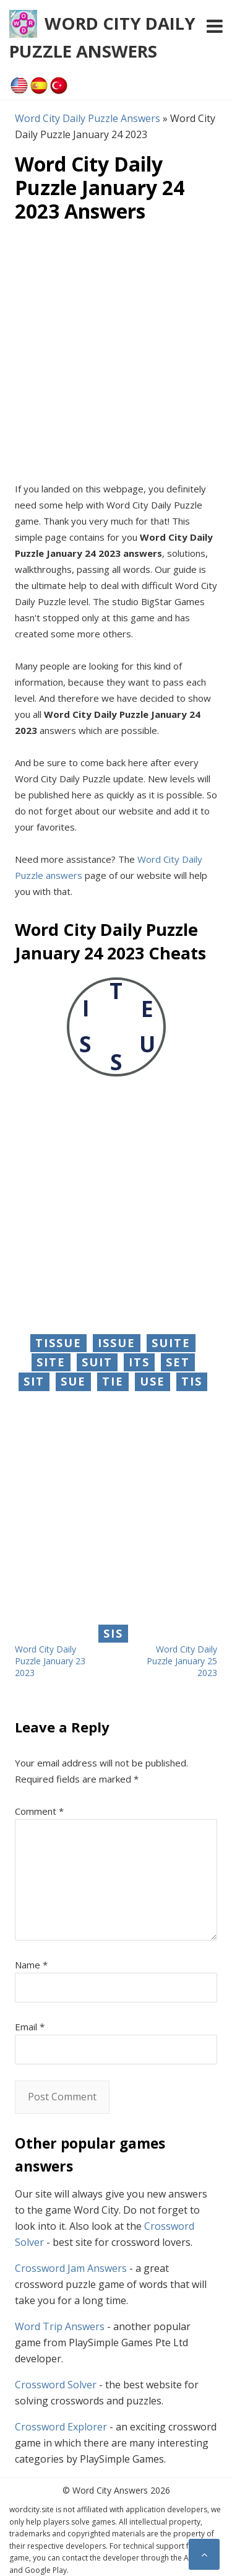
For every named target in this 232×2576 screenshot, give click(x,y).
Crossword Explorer (61, 2427)
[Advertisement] (116, 352)
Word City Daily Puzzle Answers (87, 118)
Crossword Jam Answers (71, 2268)
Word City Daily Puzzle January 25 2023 (182, 1661)
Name (31, 1964)
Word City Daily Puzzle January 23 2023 (50, 1661)
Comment (39, 1811)
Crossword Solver (56, 2384)
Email (30, 2026)
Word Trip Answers (60, 2326)
